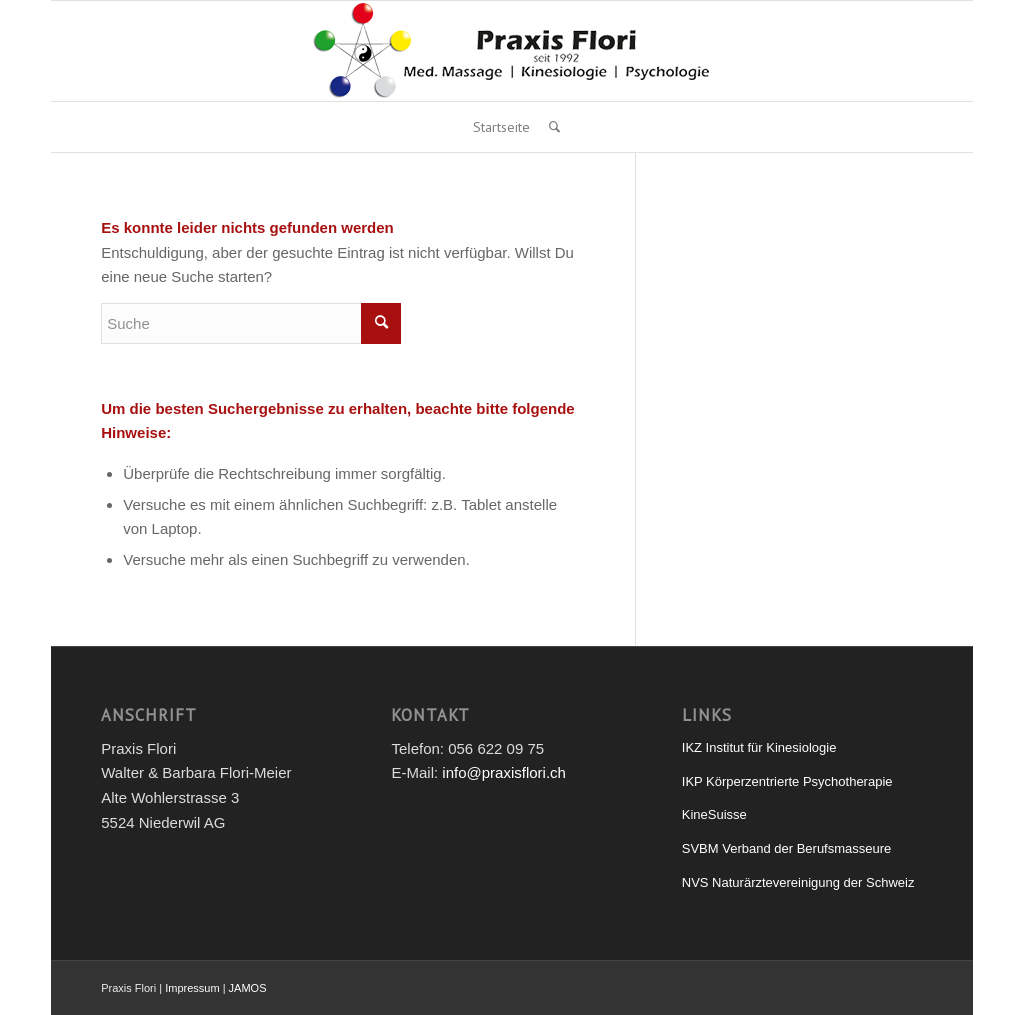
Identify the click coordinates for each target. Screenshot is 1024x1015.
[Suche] (550, 127)
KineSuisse (714, 814)
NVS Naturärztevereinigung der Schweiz (798, 882)
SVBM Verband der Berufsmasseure (787, 848)
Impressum (192, 988)
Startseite (501, 127)
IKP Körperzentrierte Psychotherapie (787, 781)
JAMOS (248, 988)
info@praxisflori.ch (504, 772)
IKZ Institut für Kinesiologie (759, 747)
